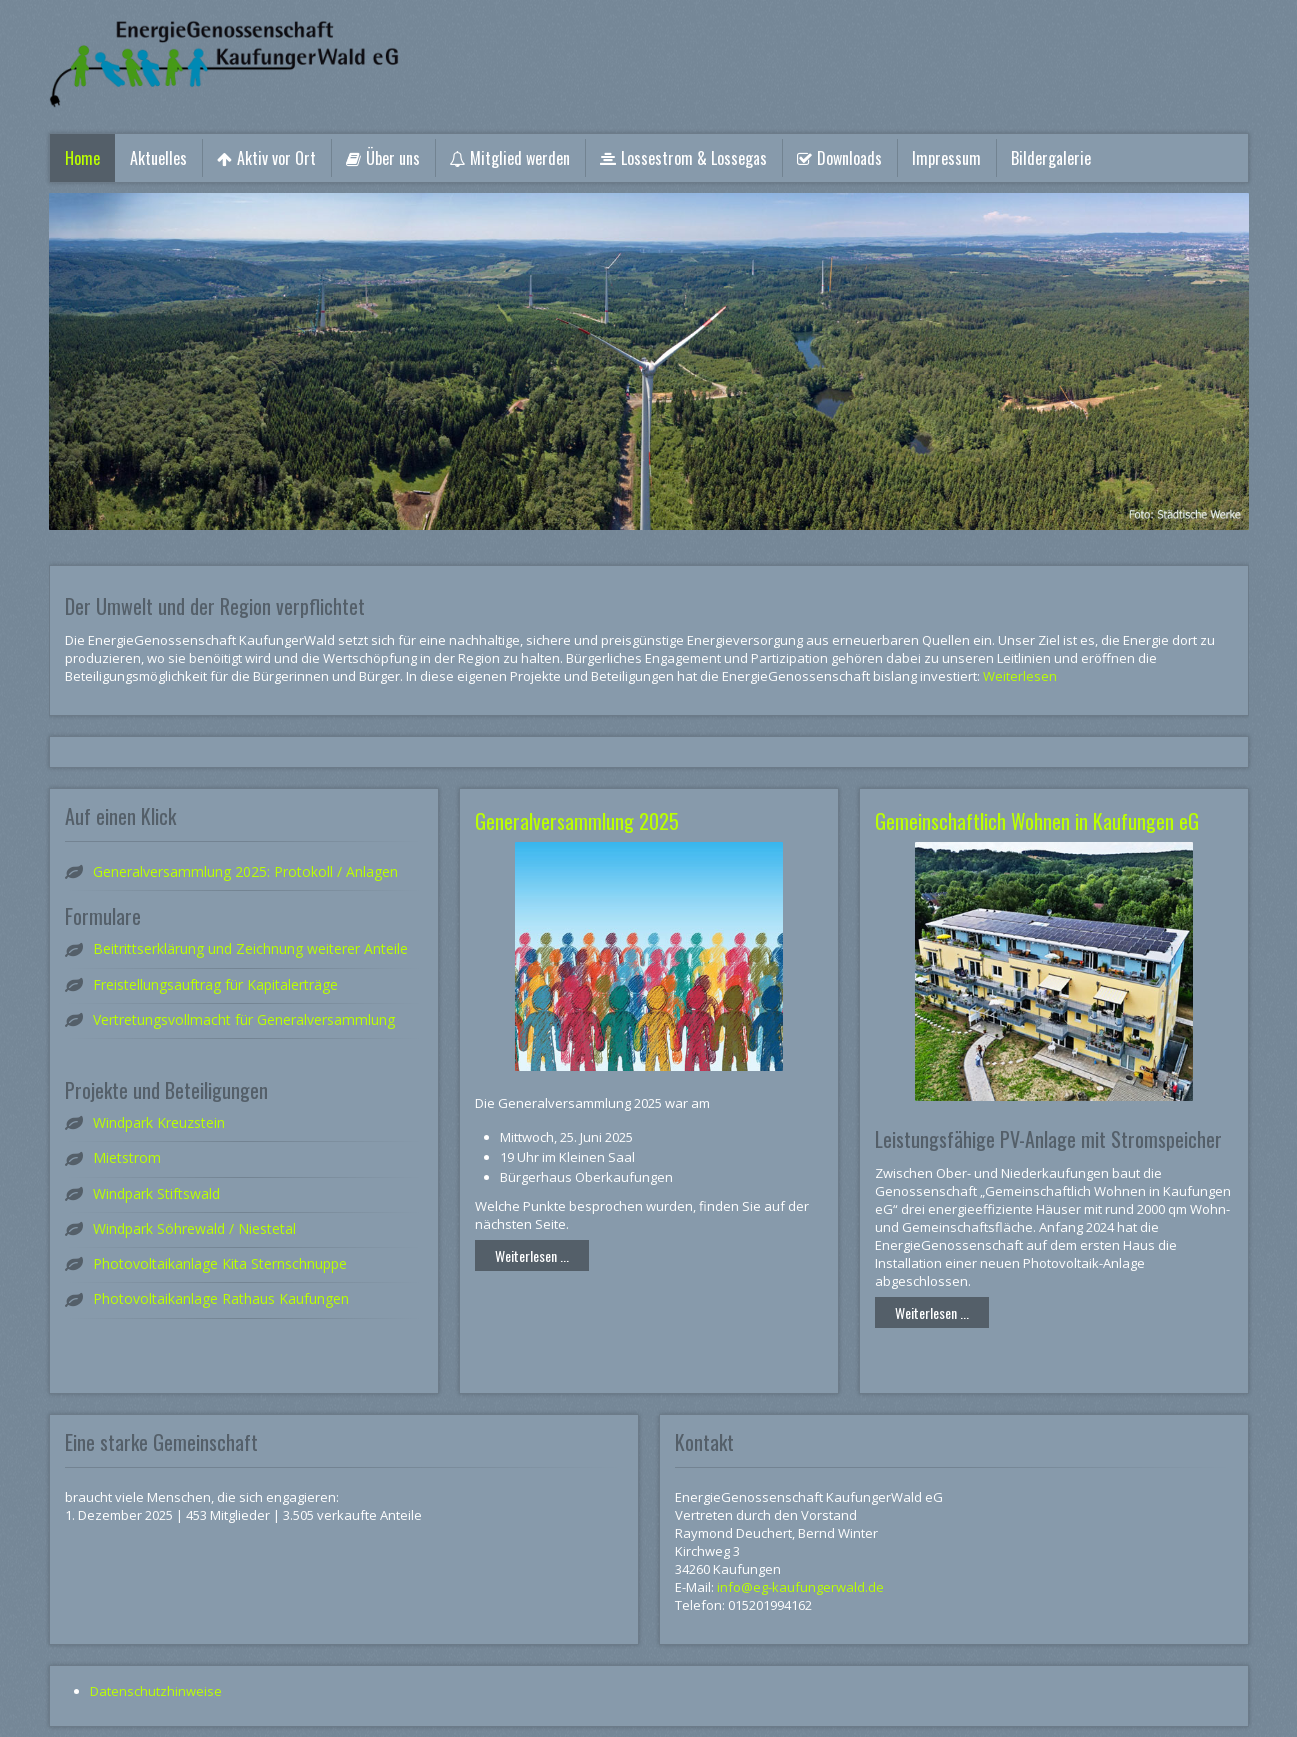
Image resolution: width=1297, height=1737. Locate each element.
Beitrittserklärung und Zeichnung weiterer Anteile (250, 948)
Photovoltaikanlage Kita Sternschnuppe (220, 1263)
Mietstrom (127, 1157)
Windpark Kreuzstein (159, 1122)
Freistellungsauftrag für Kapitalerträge (215, 984)
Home (82, 158)
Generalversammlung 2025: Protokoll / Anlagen (245, 871)
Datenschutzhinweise (156, 1691)
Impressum (946, 158)
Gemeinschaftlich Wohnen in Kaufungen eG (1037, 821)
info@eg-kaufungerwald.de (800, 1587)
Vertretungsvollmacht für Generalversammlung (244, 1019)
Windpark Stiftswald (156, 1193)
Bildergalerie (1051, 158)
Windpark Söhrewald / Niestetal (194, 1228)
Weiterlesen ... (532, 1255)
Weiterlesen (1020, 676)
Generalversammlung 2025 (577, 821)
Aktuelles (158, 158)
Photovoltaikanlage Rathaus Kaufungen (221, 1298)
